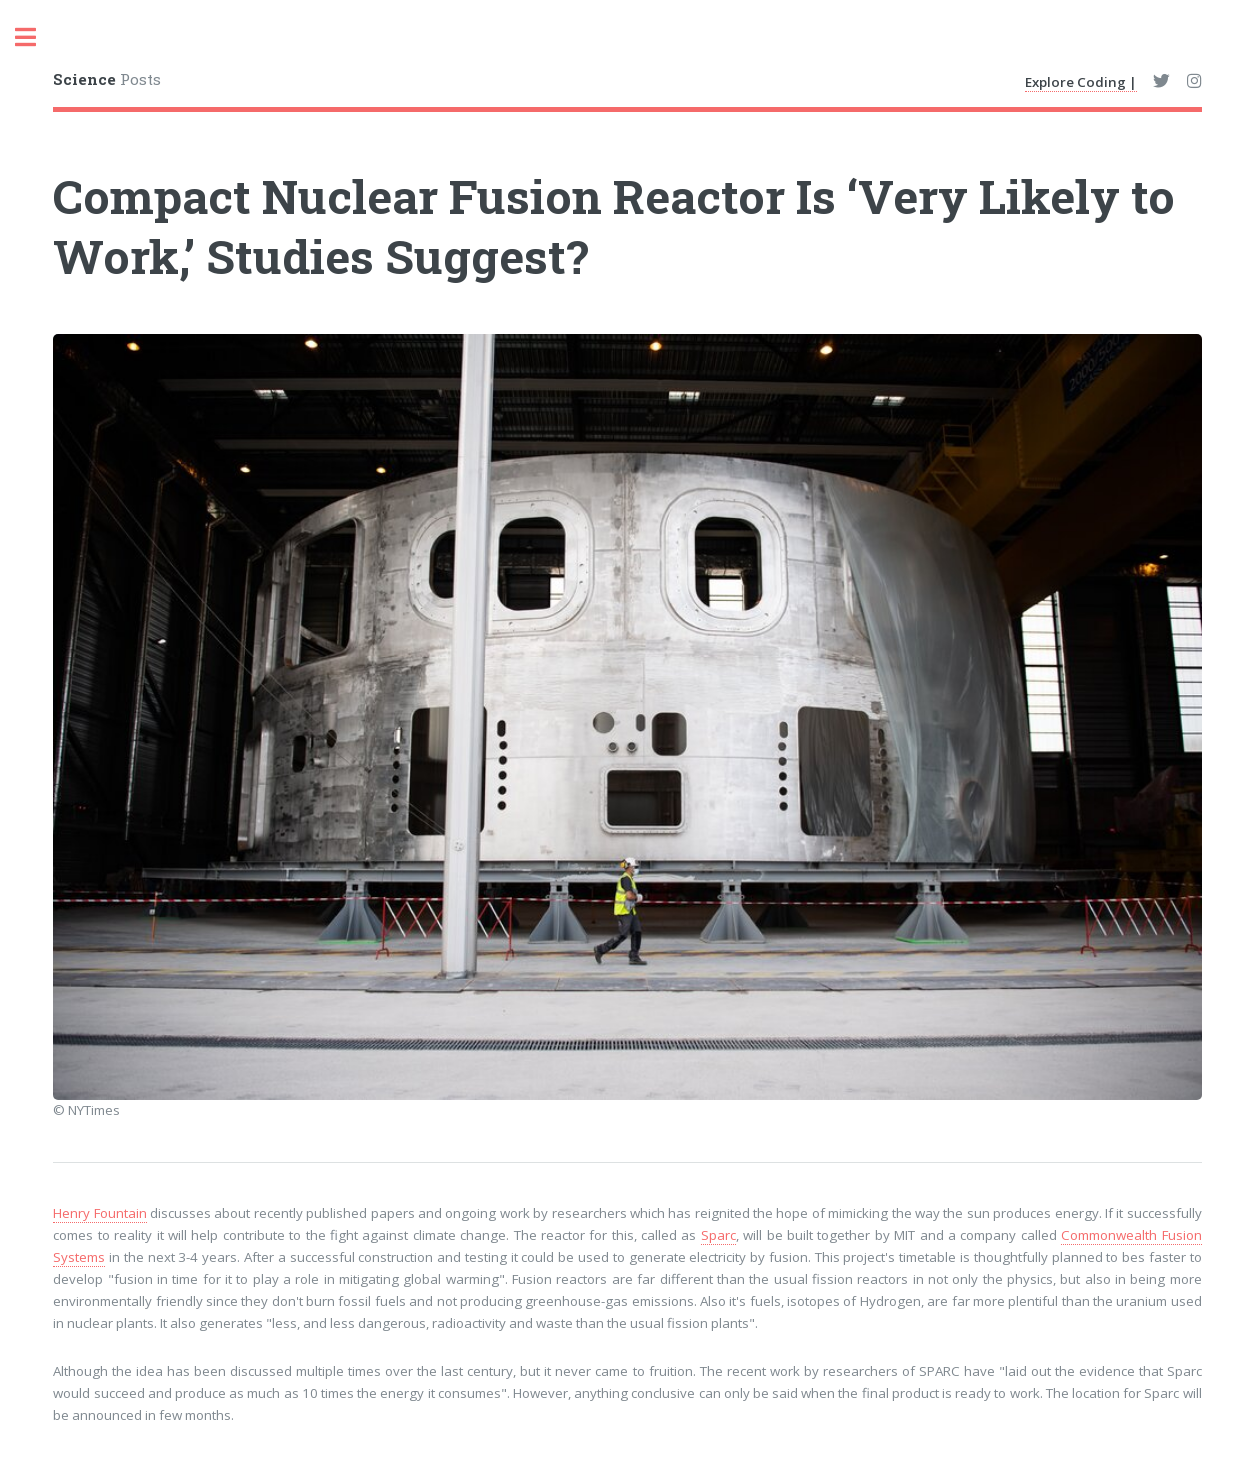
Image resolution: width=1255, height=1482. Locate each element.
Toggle (36, 37)
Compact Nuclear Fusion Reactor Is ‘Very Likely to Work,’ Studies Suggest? (614, 226)
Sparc (718, 1235)
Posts (107, 79)
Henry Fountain (99, 1213)
